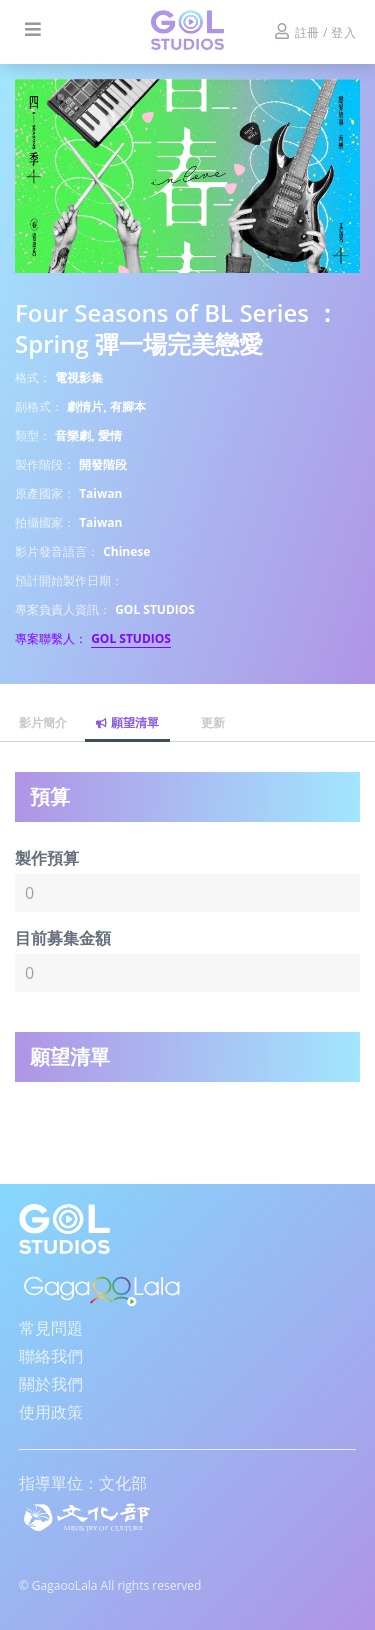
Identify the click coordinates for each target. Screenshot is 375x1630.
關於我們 (51, 1384)
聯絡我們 (51, 1356)
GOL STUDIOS (131, 638)
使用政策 (51, 1412)
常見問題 (51, 1328)
